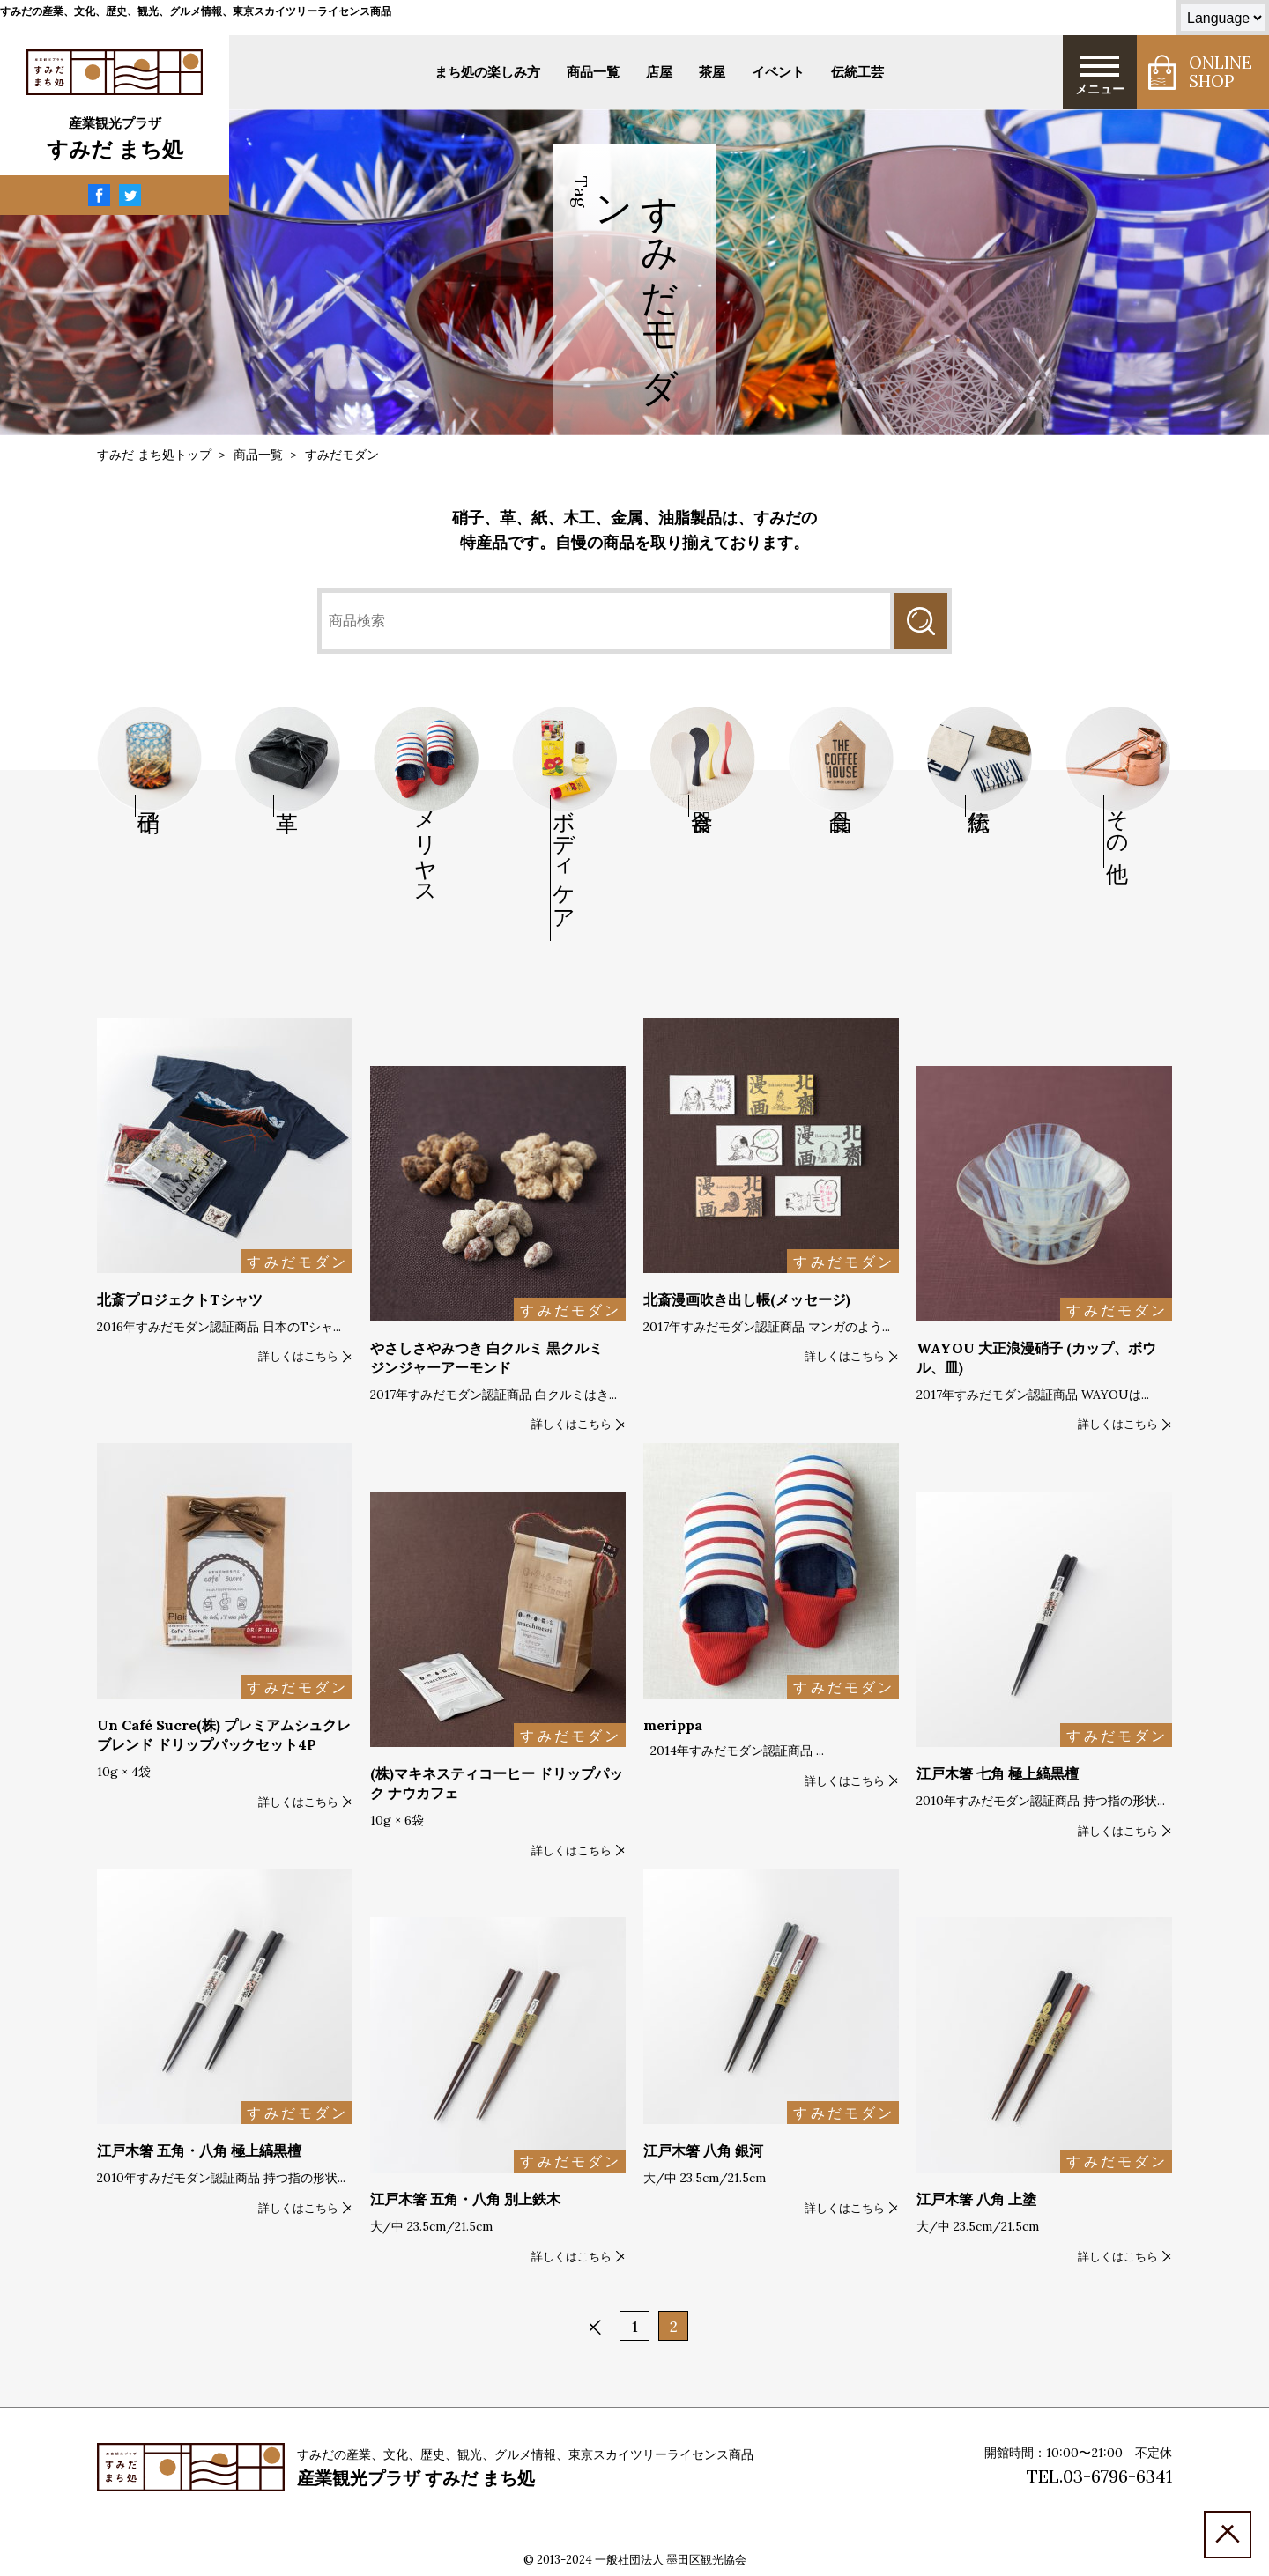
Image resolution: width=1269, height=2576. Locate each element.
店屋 (659, 71)
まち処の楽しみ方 (487, 71)
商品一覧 (593, 71)
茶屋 (712, 71)
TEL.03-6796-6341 (1099, 2476)
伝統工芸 (857, 71)
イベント (778, 71)
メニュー (1099, 74)
